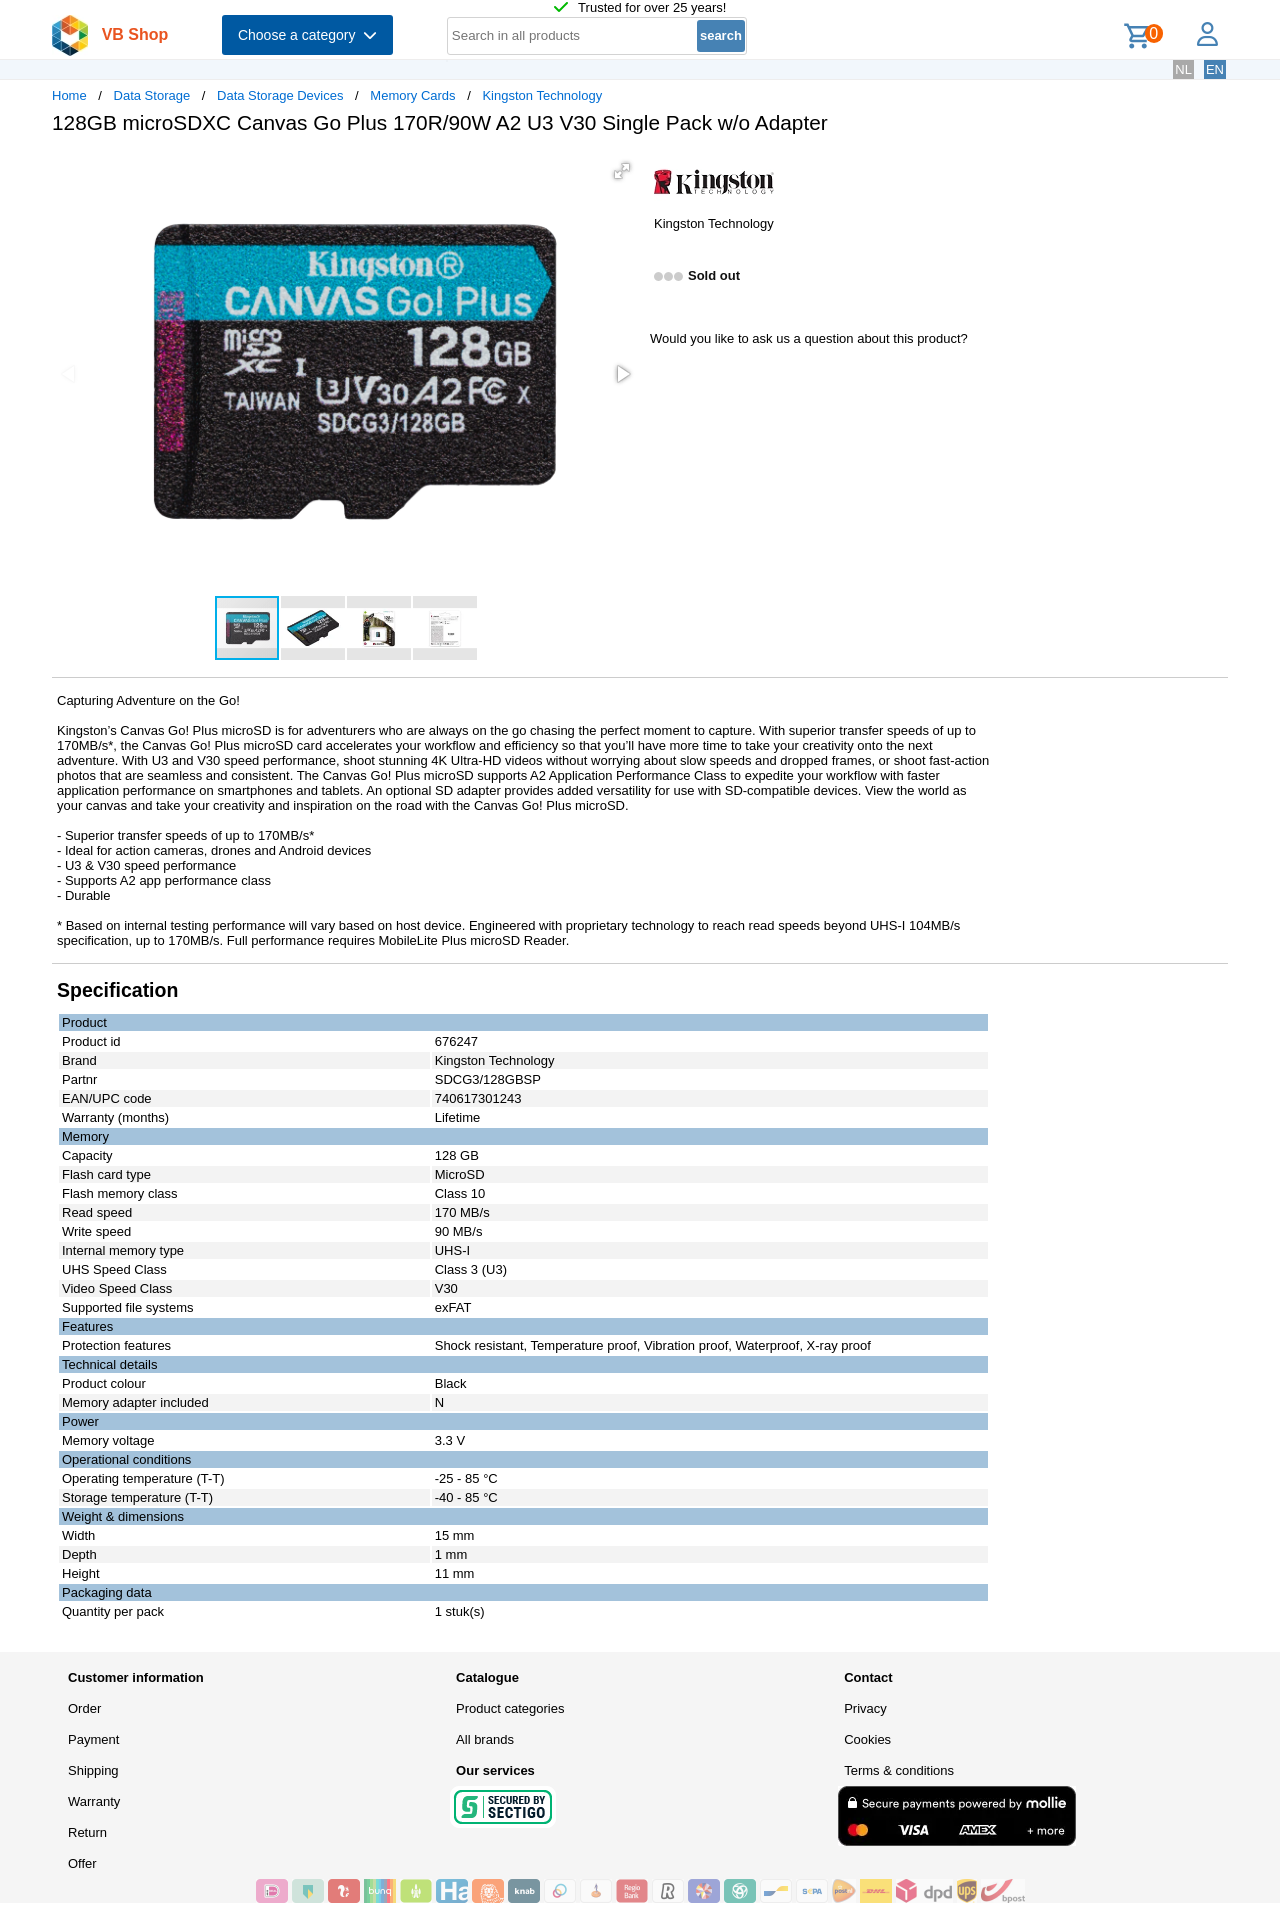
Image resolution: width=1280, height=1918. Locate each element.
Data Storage (152, 95)
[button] (622, 171)
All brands (485, 1739)
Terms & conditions (899, 1770)
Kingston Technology (542, 95)
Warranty (94, 1801)
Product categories (510, 1708)
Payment (93, 1739)
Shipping (93, 1770)
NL (1183, 69)
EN (1215, 69)
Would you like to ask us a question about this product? (809, 338)
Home (69, 95)
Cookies (867, 1739)
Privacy (865, 1708)
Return (87, 1832)
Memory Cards (412, 95)
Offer (82, 1863)
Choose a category (307, 35)
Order (84, 1708)
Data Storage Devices (280, 95)
